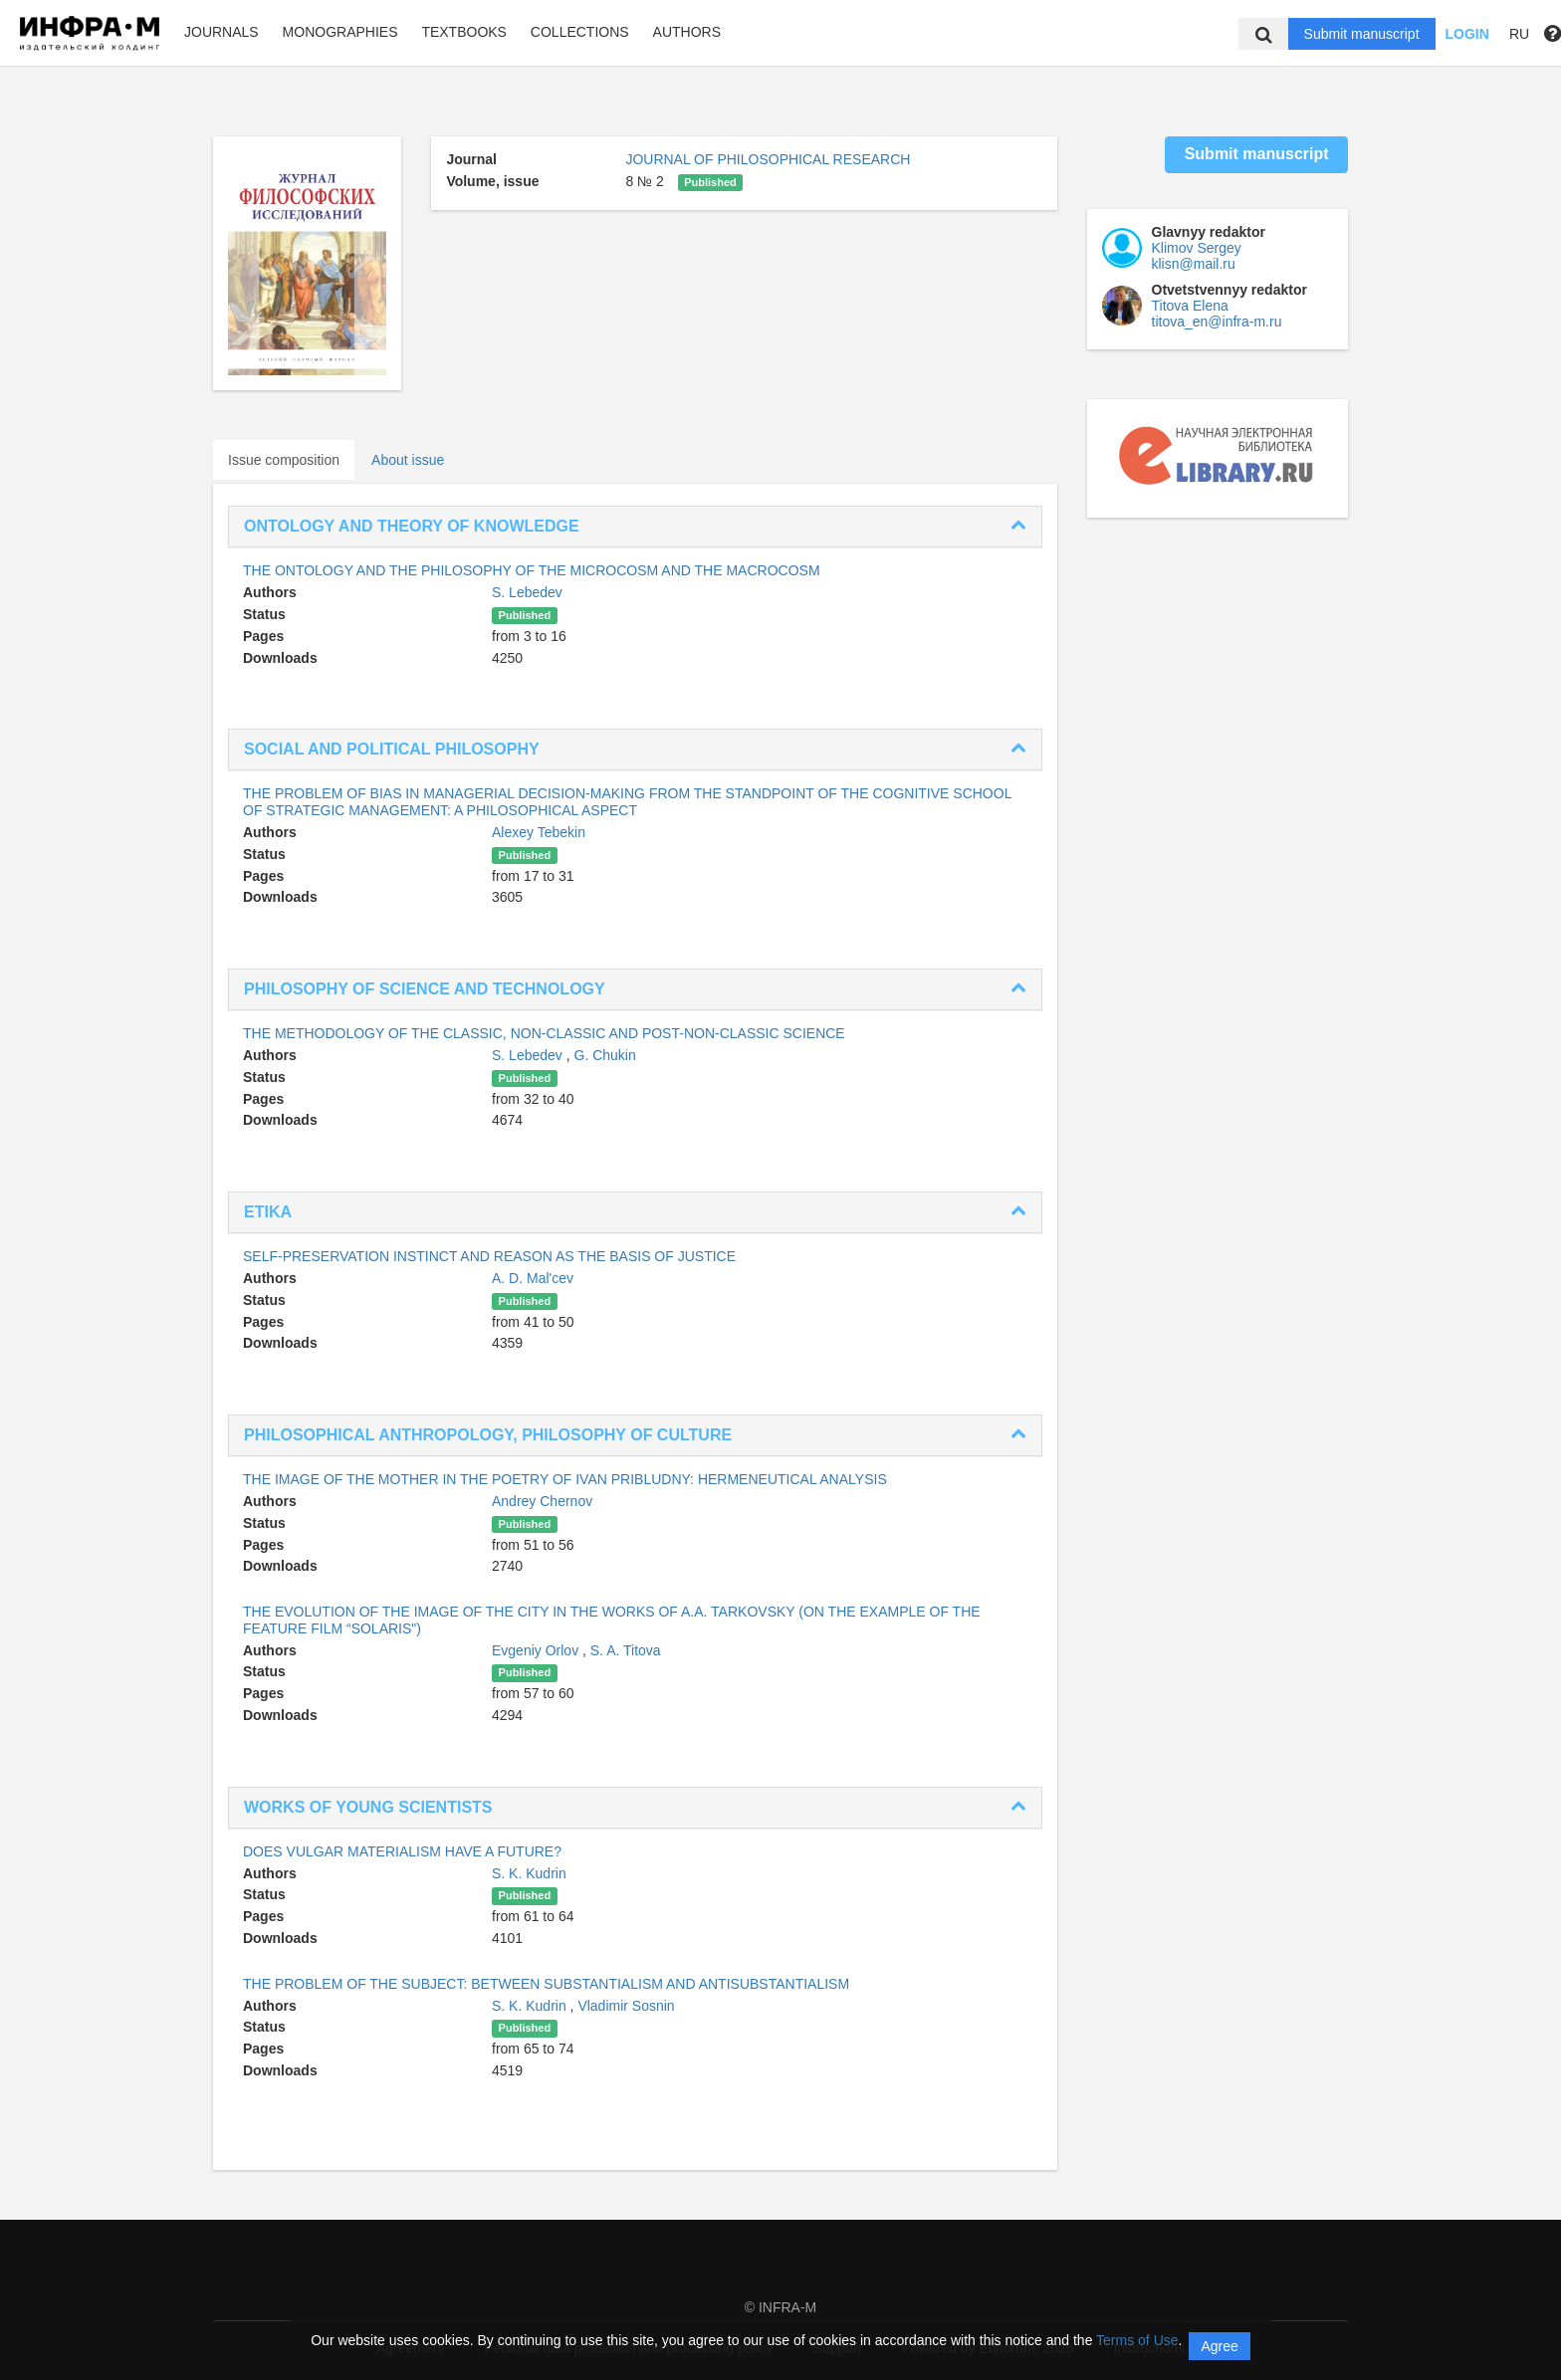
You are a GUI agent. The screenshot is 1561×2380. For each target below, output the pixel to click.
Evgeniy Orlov (537, 1650)
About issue (407, 460)
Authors (687, 32)
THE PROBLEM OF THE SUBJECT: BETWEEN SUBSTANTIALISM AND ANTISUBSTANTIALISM (546, 1984)
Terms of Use (1137, 2340)
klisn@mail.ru (1193, 264)
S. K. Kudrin (529, 1873)
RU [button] (1519, 34)
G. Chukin (605, 1055)
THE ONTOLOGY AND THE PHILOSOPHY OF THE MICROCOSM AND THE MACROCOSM (531, 570)
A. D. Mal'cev (532, 1278)
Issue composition (283, 460)
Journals (221, 32)
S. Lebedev (527, 592)
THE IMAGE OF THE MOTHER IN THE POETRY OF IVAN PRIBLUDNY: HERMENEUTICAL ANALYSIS (565, 1479)
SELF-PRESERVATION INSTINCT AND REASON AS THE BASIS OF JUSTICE (489, 1256)
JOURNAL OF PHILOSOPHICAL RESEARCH (767, 159)
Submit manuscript (1362, 34)
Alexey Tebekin (538, 832)
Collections (580, 32)
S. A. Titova (625, 1650)
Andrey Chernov (542, 1501)
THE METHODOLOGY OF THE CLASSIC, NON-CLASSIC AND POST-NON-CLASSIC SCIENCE (544, 1033)
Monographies (340, 32)
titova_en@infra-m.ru (1217, 321)
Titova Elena (1190, 306)
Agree (1219, 2346)
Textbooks (464, 32)
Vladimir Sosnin (625, 2006)
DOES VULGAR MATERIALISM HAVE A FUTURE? (402, 1851)
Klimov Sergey (1196, 248)
